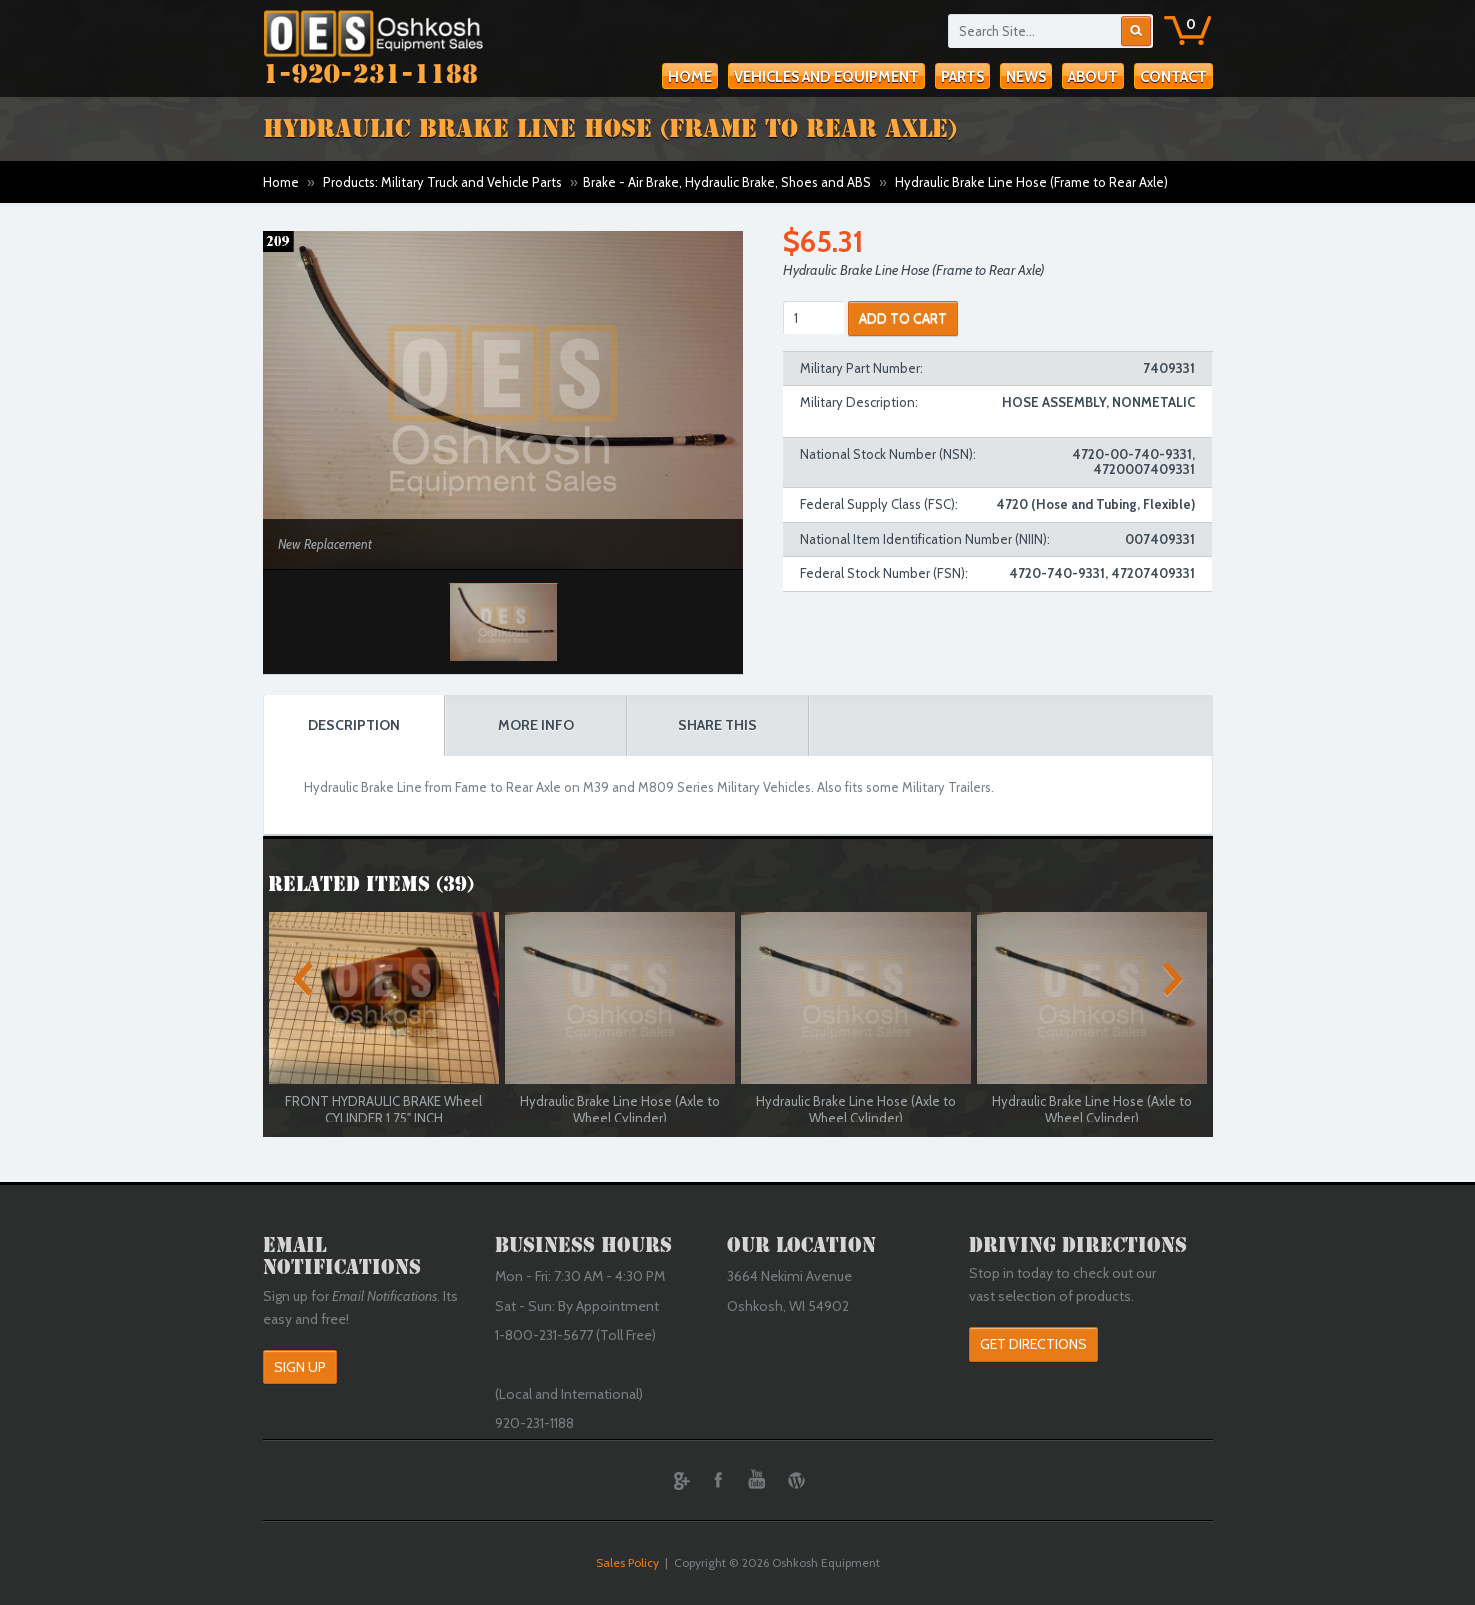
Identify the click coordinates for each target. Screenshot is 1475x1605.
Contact (1173, 77)
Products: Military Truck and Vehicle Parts (442, 182)
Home (690, 77)
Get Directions (1033, 1344)
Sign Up (300, 1367)
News (1026, 77)
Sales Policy (627, 1562)
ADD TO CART (903, 318)
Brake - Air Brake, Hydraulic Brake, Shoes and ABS (727, 182)
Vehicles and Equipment (826, 77)
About (1093, 77)
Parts (962, 77)
